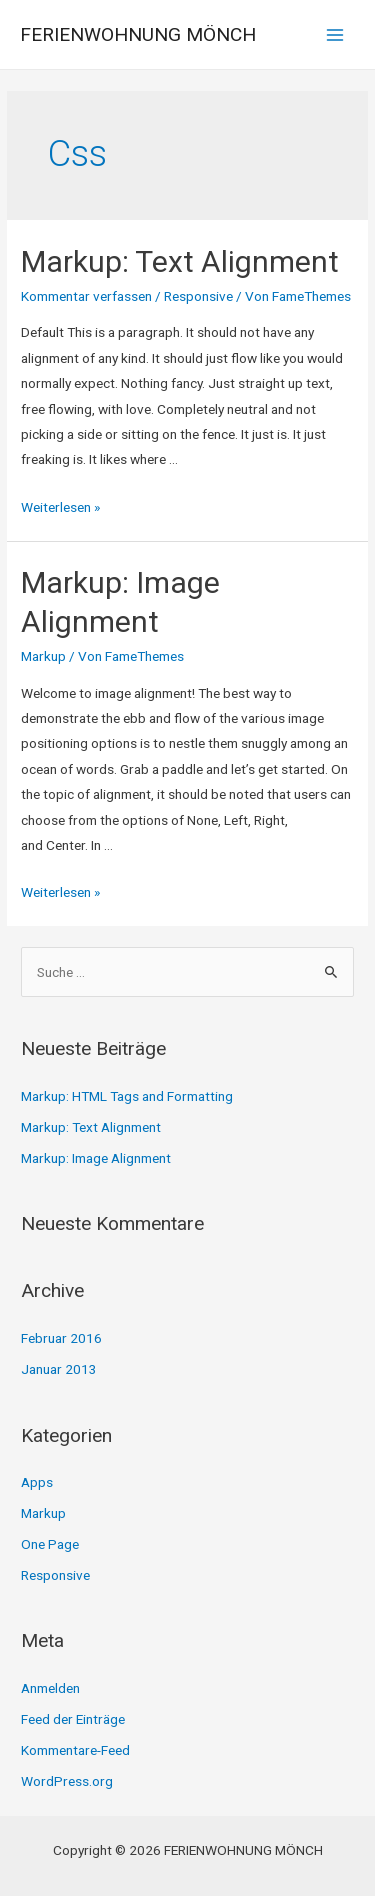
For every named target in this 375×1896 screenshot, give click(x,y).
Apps (37, 1482)
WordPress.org (67, 1781)
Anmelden (50, 1688)
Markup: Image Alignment (96, 1158)
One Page (50, 1544)
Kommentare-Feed (75, 1750)
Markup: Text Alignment (180, 261)
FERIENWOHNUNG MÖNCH (138, 34)
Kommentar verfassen (86, 296)
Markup (43, 656)
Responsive (198, 296)
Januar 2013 (59, 1369)
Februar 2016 (61, 1338)
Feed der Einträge (73, 1719)
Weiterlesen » (60, 507)
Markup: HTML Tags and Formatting (127, 1096)
